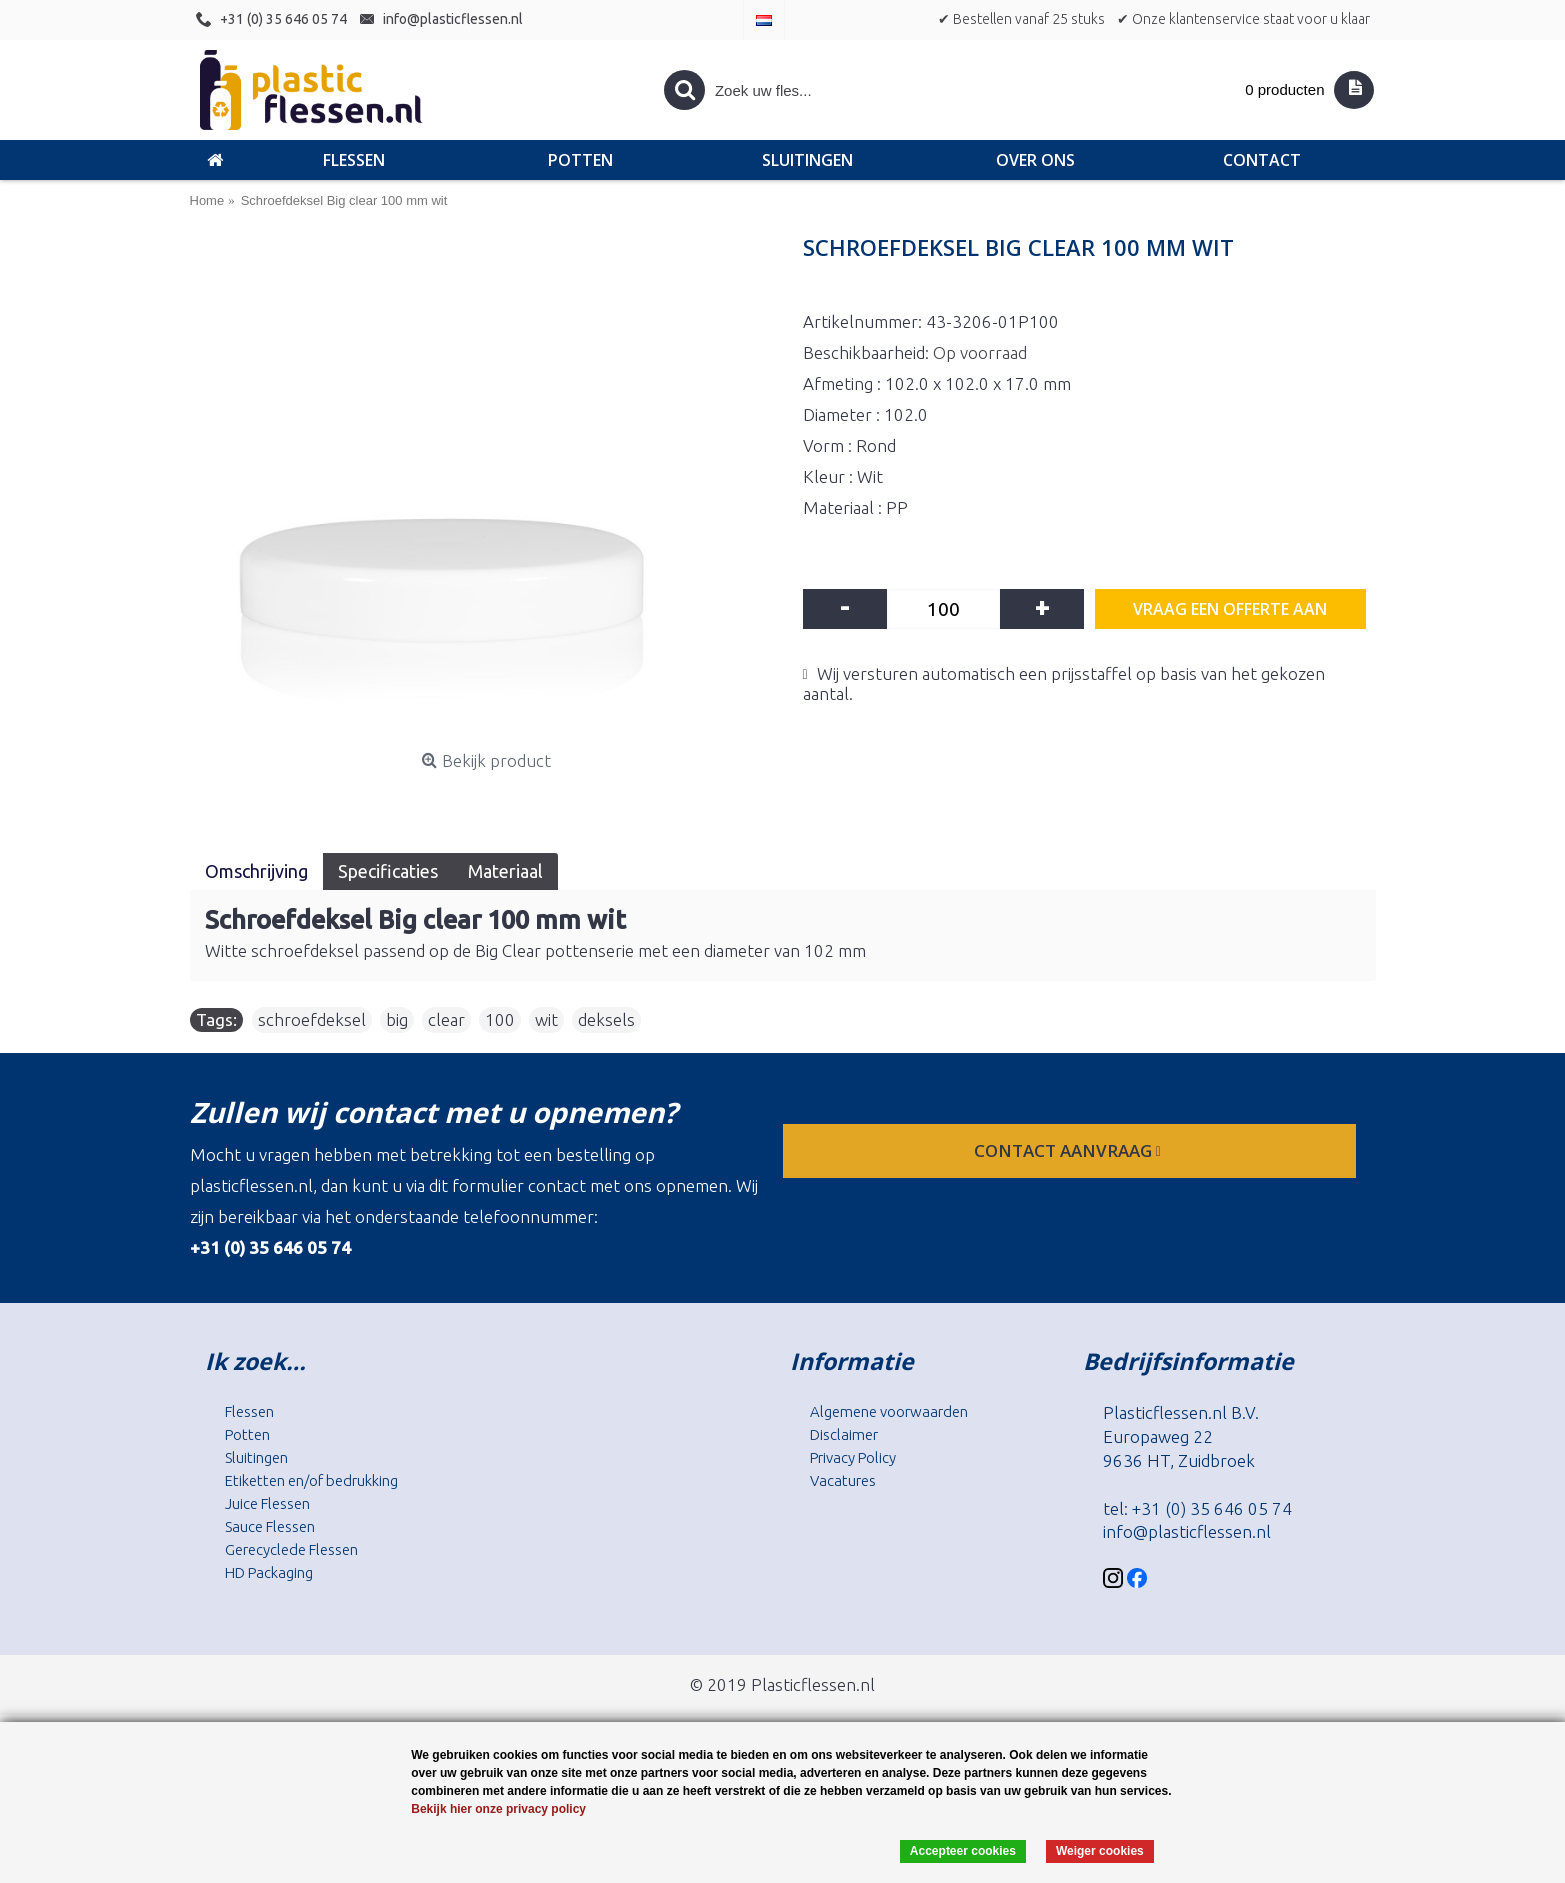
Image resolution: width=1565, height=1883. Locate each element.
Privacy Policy (853, 1457)
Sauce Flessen (270, 1526)
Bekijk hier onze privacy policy (498, 1809)
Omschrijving (256, 871)
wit (546, 1019)
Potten (247, 1434)
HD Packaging (269, 1572)
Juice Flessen (267, 1503)
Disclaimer (844, 1434)
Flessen (249, 1411)
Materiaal (505, 871)
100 (500, 1019)
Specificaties (388, 871)
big (397, 1019)
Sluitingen (256, 1457)
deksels (606, 1019)
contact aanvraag (1069, 1150)
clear (446, 1019)
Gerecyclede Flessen (291, 1549)
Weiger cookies (1100, 1851)
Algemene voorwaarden (889, 1411)
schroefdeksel (312, 1019)
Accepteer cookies (963, 1851)
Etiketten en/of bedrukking (311, 1480)
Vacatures (843, 1480)
